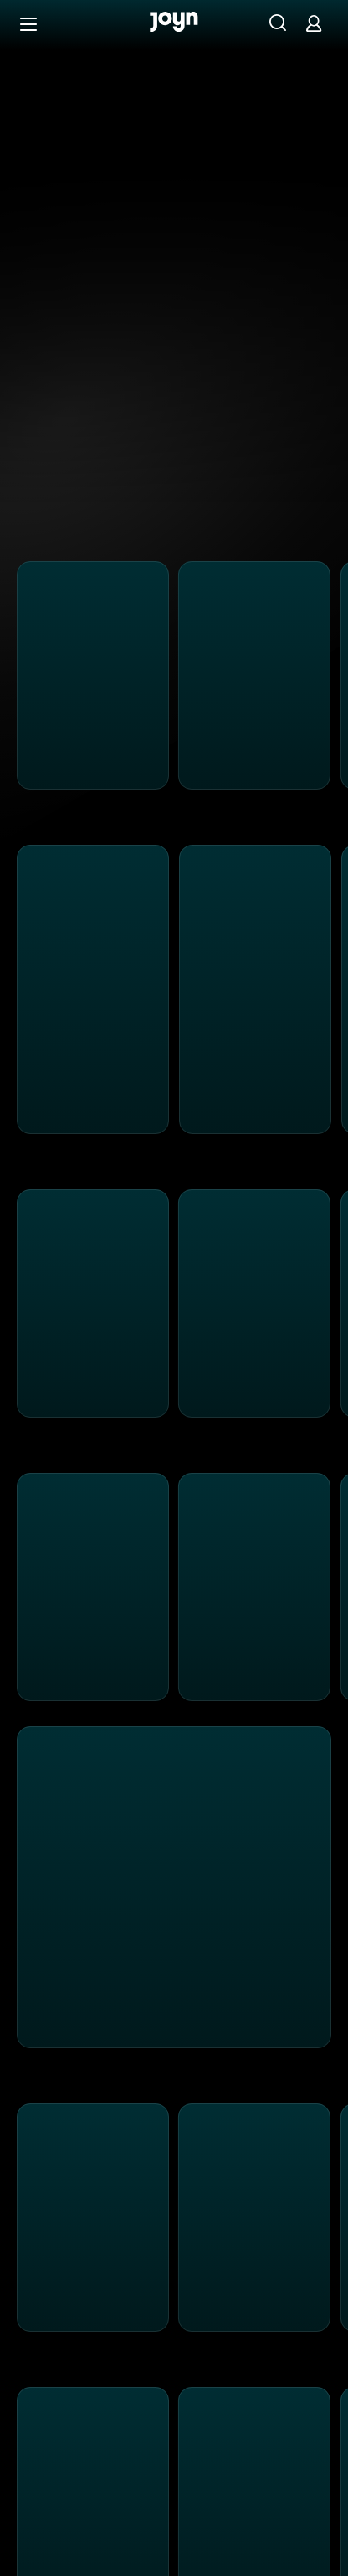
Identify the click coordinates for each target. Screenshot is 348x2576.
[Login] (313, 23)
